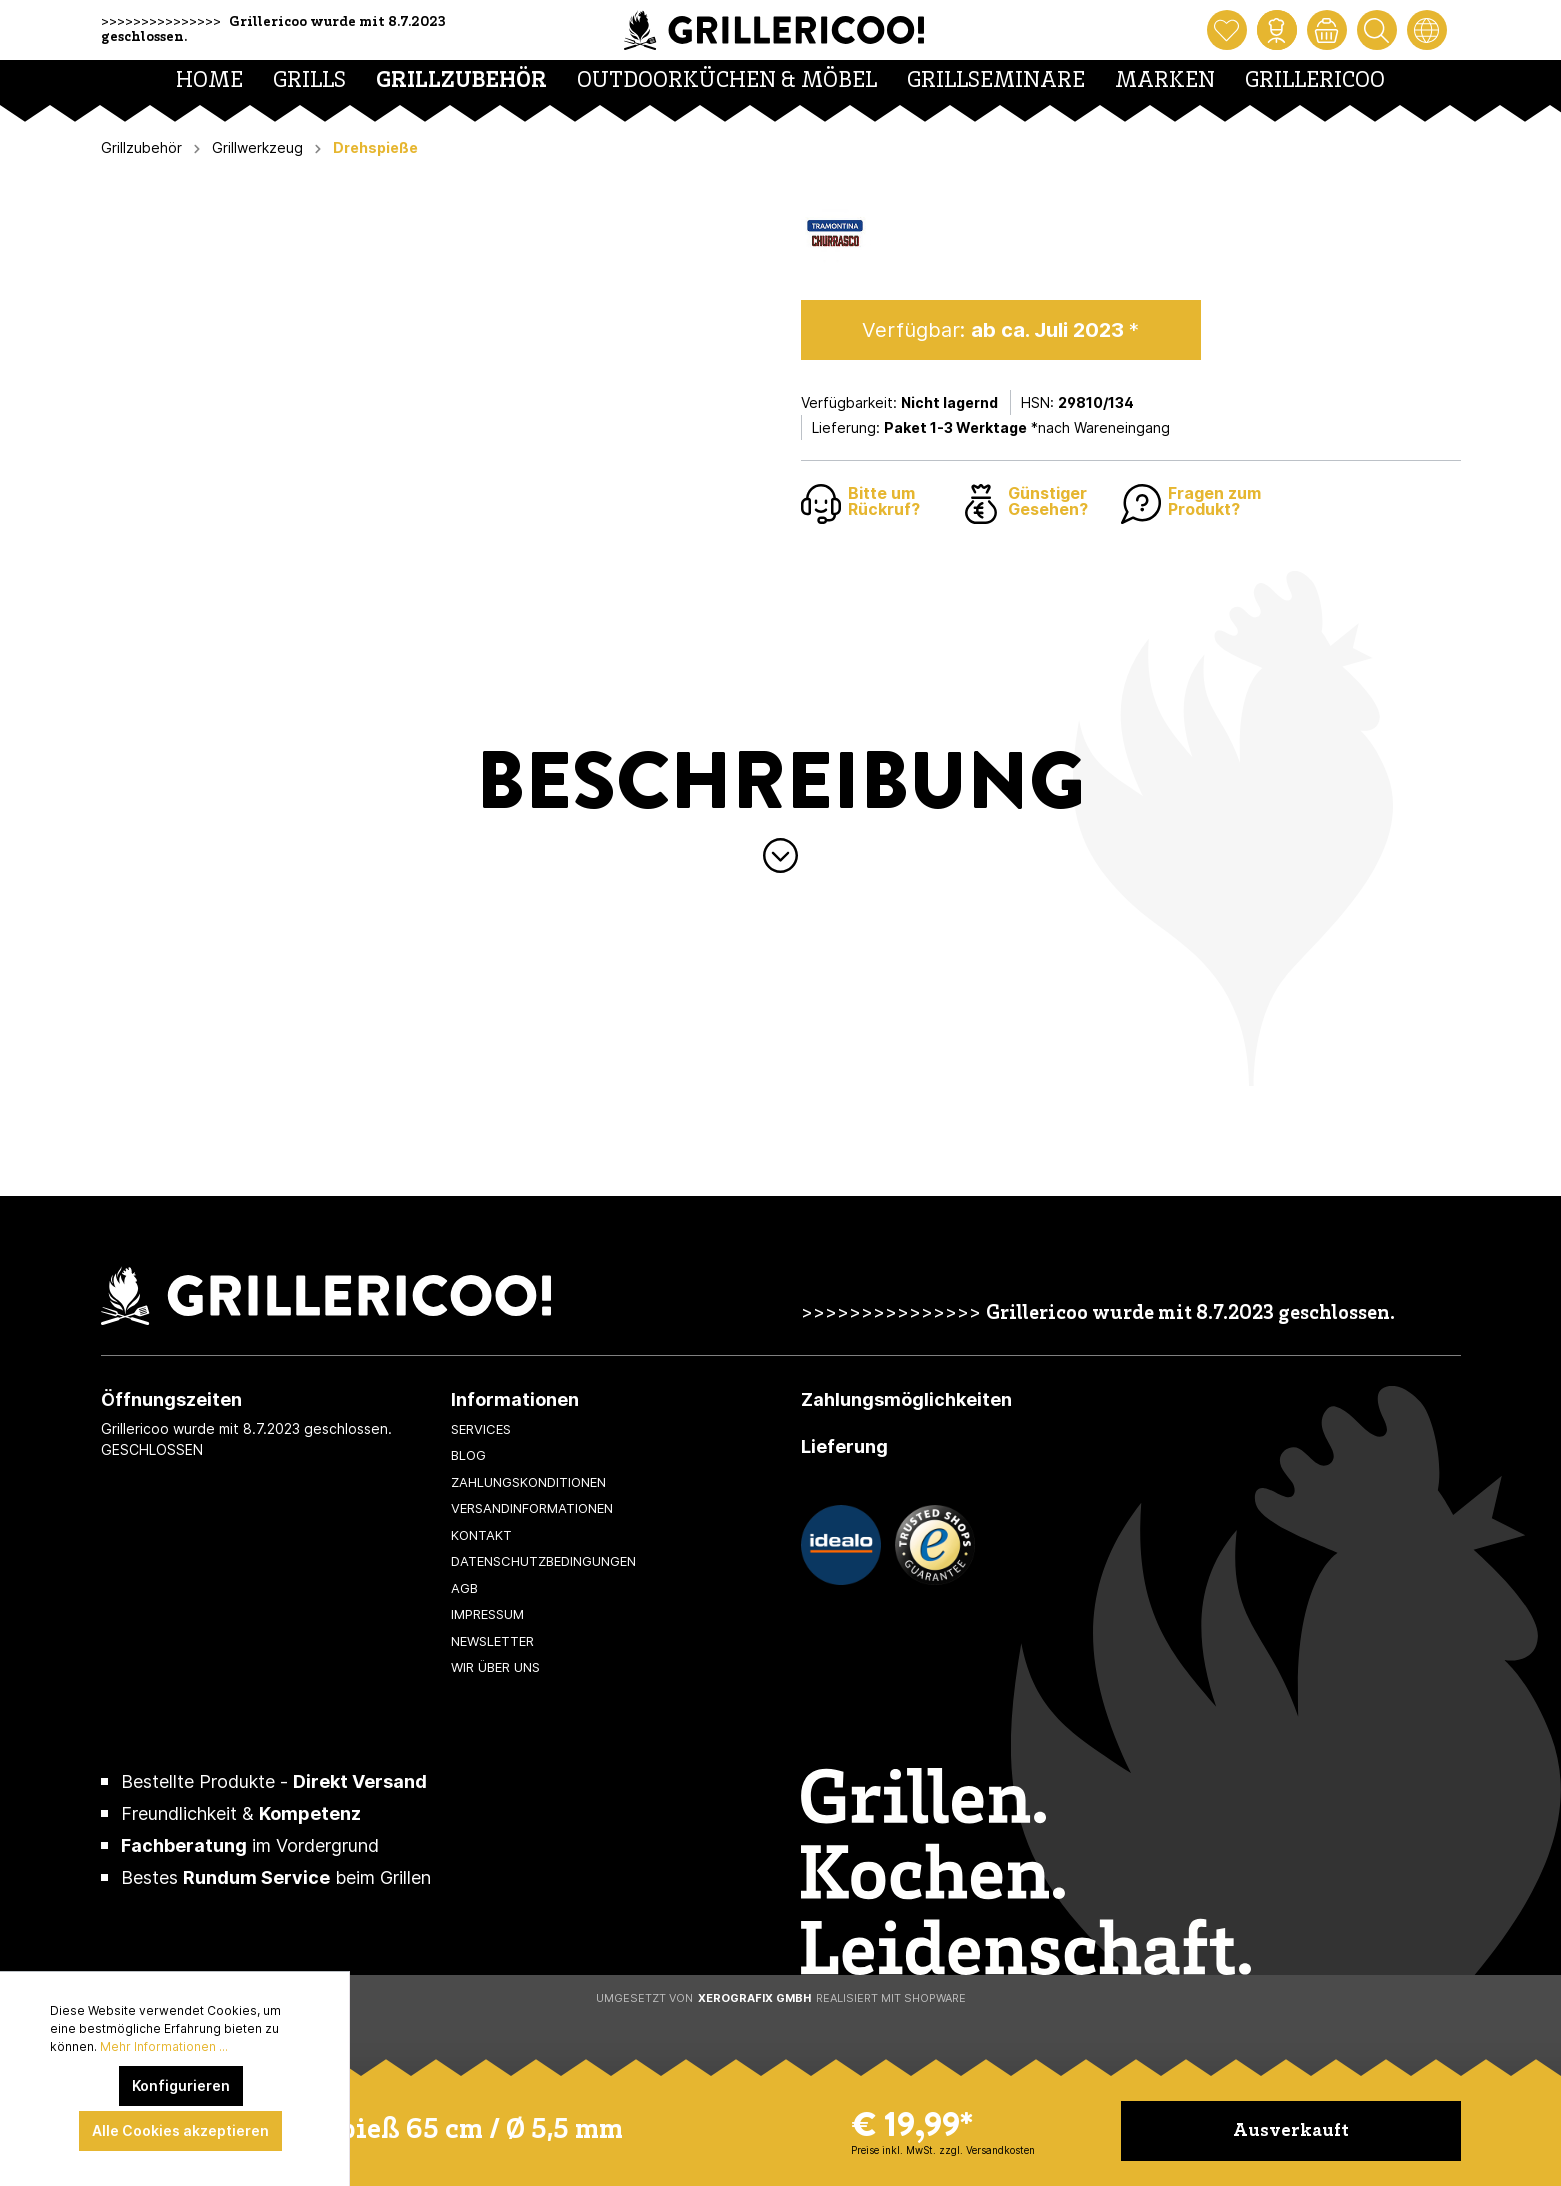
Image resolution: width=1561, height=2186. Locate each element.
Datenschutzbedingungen (543, 1561)
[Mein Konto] (1277, 30)
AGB (464, 1588)
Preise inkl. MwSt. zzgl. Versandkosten (943, 2150)
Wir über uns (495, 1667)
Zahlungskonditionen (528, 1482)
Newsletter (492, 1641)
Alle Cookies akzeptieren (180, 2130)
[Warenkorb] (1327, 30)
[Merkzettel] (1227, 30)
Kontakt (481, 1535)
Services (481, 1429)
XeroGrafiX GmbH (754, 1998)
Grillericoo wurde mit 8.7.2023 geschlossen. (1190, 1314)
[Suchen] (1377, 30)
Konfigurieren (181, 2085)
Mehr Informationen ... (164, 2046)
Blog (468, 1455)
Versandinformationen (532, 1508)
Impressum (487, 1614)
